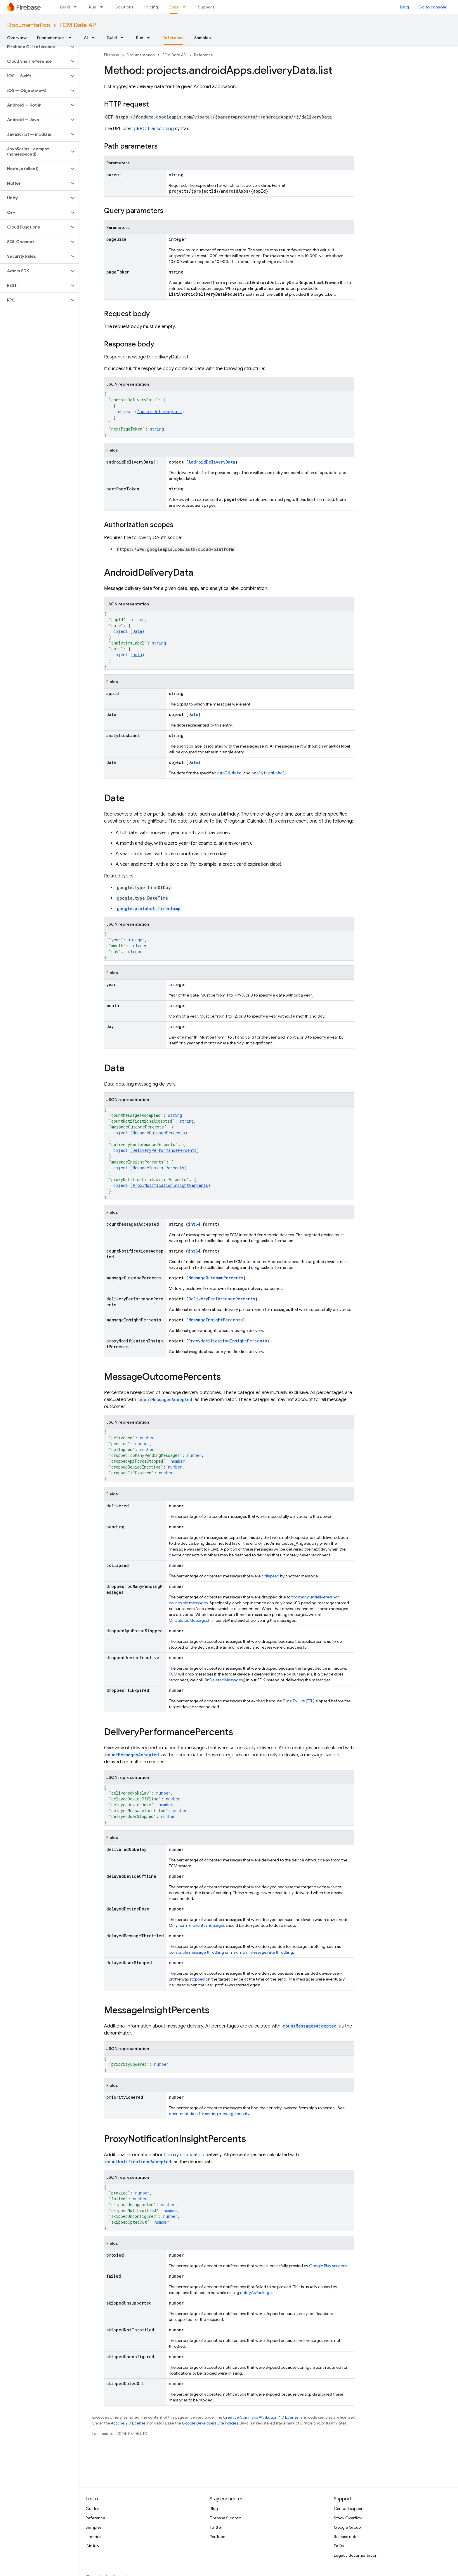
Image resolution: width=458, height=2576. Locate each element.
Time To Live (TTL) (299, 1701)
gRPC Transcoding (154, 129)
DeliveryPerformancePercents (165, 1150)
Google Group (347, 2527)
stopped (197, 1979)
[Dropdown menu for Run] (103, 7)
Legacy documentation (355, 2555)
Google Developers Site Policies (210, 2423)
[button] (34, 46)
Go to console (432, 7)
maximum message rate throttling (261, 1952)
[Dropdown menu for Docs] (186, 7)
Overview (17, 37)
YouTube (217, 2536)
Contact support (349, 2508)
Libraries (93, 2536)
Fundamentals (51, 37)
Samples (202, 37)
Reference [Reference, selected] (173, 37)
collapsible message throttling (196, 1952)
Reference (203, 55)
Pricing (151, 7)
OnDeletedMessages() (190, 1620)
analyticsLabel (268, 773)
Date (137, 631)
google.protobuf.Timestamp (149, 908)
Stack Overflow (348, 2518)
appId (223, 773)
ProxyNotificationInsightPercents (170, 1185)
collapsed (270, 1576)
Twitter (216, 2527)
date (237, 773)
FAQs (339, 2546)
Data (137, 654)
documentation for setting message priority (209, 2113)
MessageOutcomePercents (159, 1132)
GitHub (92, 2546)
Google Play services (328, 2265)
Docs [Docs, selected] (174, 7)
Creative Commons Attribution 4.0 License (261, 2417)
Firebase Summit (225, 2518)
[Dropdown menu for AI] (95, 38)
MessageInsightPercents (158, 1168)
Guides (92, 2508)
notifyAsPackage (256, 2292)
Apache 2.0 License (128, 2423)
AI (86, 37)
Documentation (28, 25)
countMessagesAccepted (165, 1399)
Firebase (111, 55)
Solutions (124, 7)
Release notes (346, 2536)
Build (65, 7)
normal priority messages (201, 1925)
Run (92, 7)
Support (206, 7)
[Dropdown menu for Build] (77, 7)
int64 (194, 1224)
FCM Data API (78, 25)
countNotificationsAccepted (138, 2161)
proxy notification (185, 2155)
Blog (404, 7)
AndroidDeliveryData (159, 411)
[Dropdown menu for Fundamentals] (72, 38)
